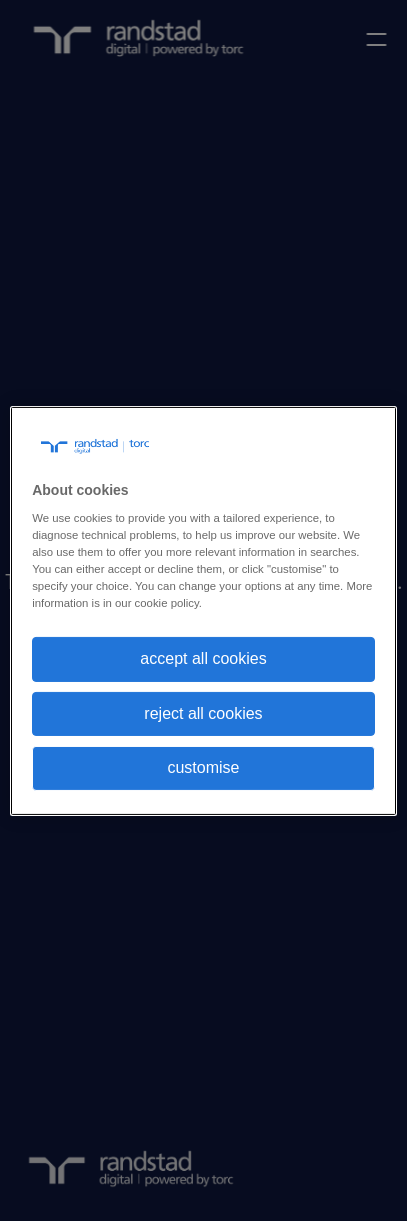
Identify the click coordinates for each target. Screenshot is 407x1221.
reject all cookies (203, 713)
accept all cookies (203, 658)
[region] (203, 610)
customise (203, 767)
